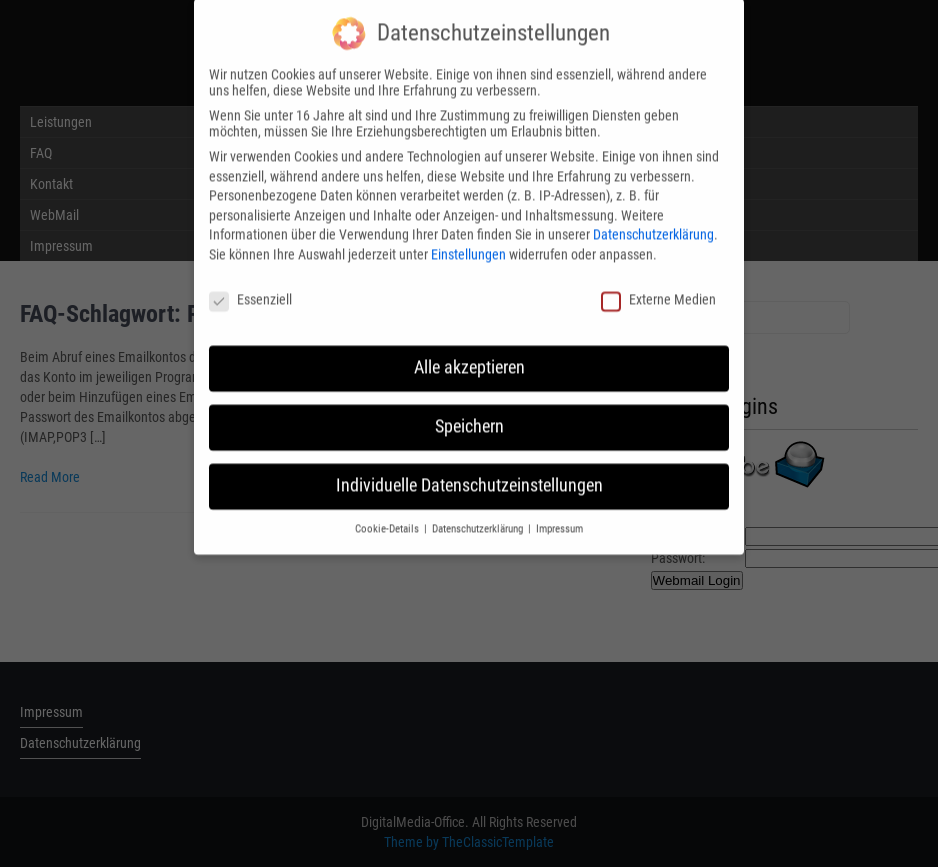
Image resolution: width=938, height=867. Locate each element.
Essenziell (250, 289)
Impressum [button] (559, 519)
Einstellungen (468, 245)
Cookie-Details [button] (388, 519)
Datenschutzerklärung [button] (479, 519)
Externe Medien (658, 289)
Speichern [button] (469, 417)
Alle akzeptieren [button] (469, 358)
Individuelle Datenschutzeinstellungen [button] (469, 476)
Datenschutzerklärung (653, 225)
